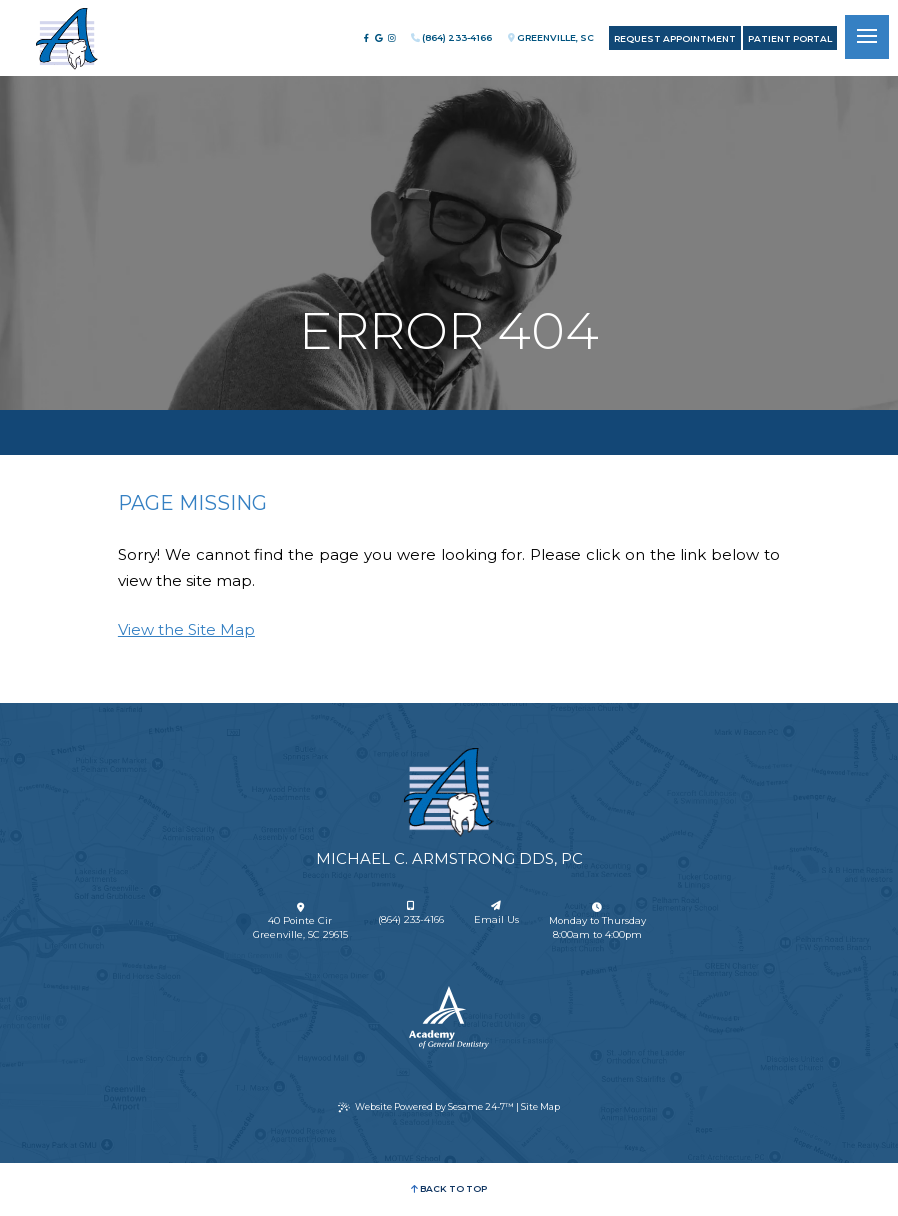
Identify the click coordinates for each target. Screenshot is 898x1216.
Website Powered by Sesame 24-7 (426, 1107)
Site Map (540, 1106)
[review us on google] (379, 38)
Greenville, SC (551, 37)
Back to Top (448, 1188)
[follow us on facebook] (366, 38)
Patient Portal (790, 38)
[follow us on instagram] (392, 38)
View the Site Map (186, 629)
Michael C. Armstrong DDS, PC (449, 858)
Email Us (496, 913)
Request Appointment (675, 38)
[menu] (867, 37)
